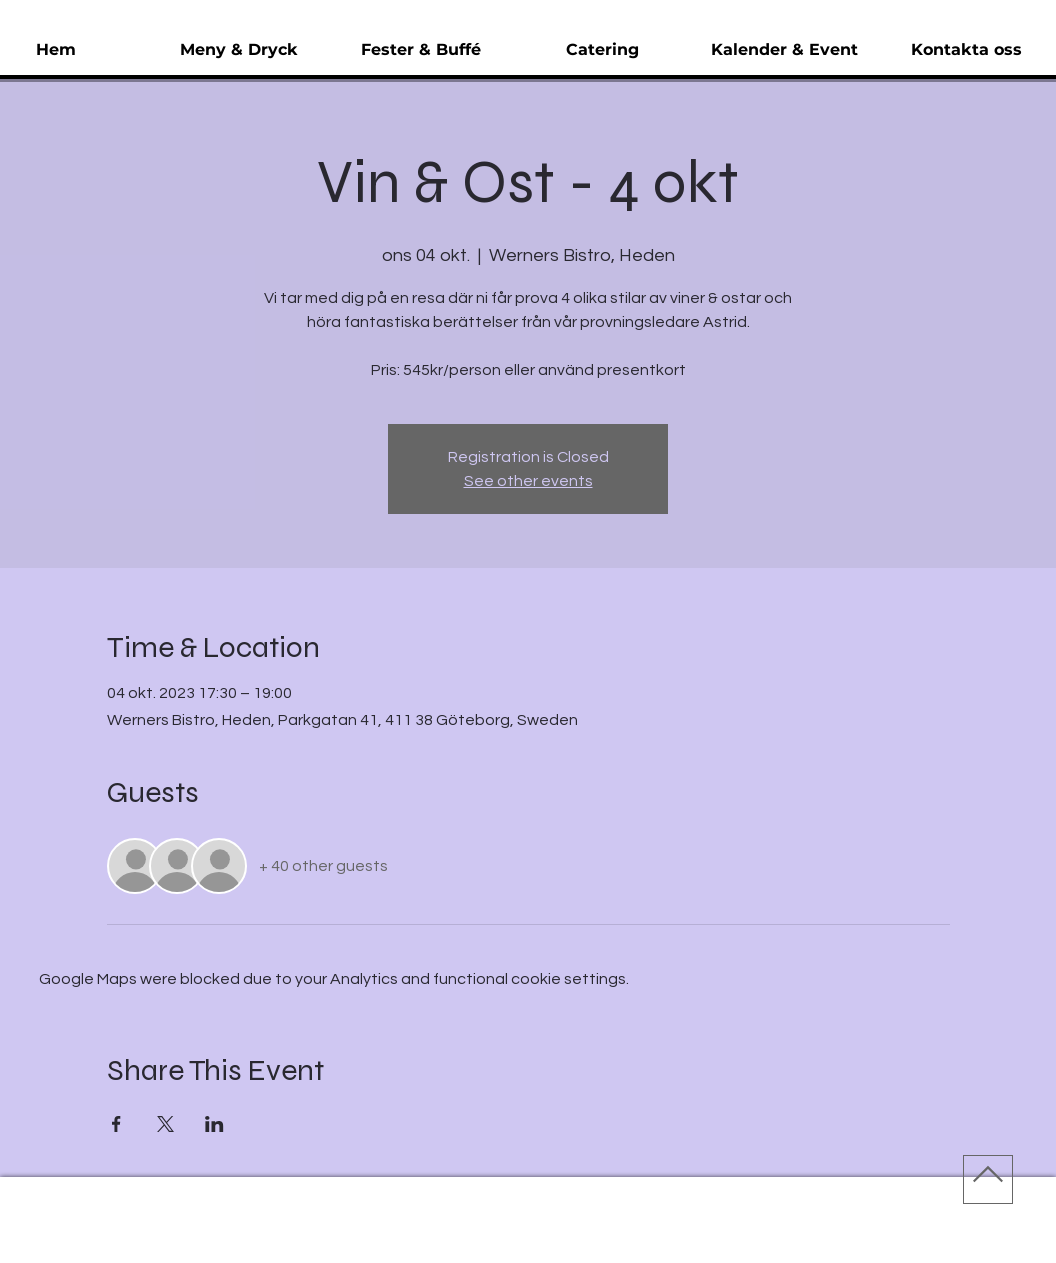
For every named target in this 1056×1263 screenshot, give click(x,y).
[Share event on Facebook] (116, 1124)
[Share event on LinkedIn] (214, 1124)
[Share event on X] (165, 1124)
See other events (528, 481)
